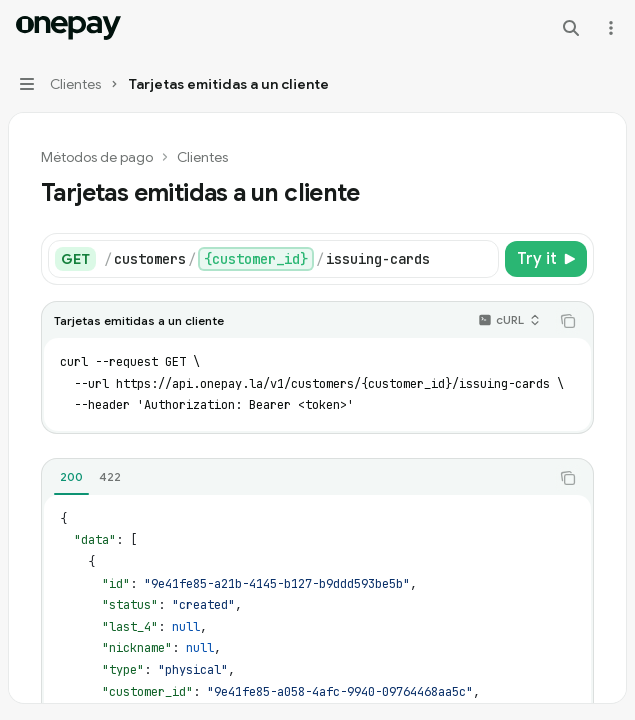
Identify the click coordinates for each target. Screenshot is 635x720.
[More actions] (609, 28)
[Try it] (546, 259)
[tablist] (295, 478)
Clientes (202, 157)
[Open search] (571, 28)
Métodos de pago (97, 157)
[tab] (71, 477)
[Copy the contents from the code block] (568, 321)
